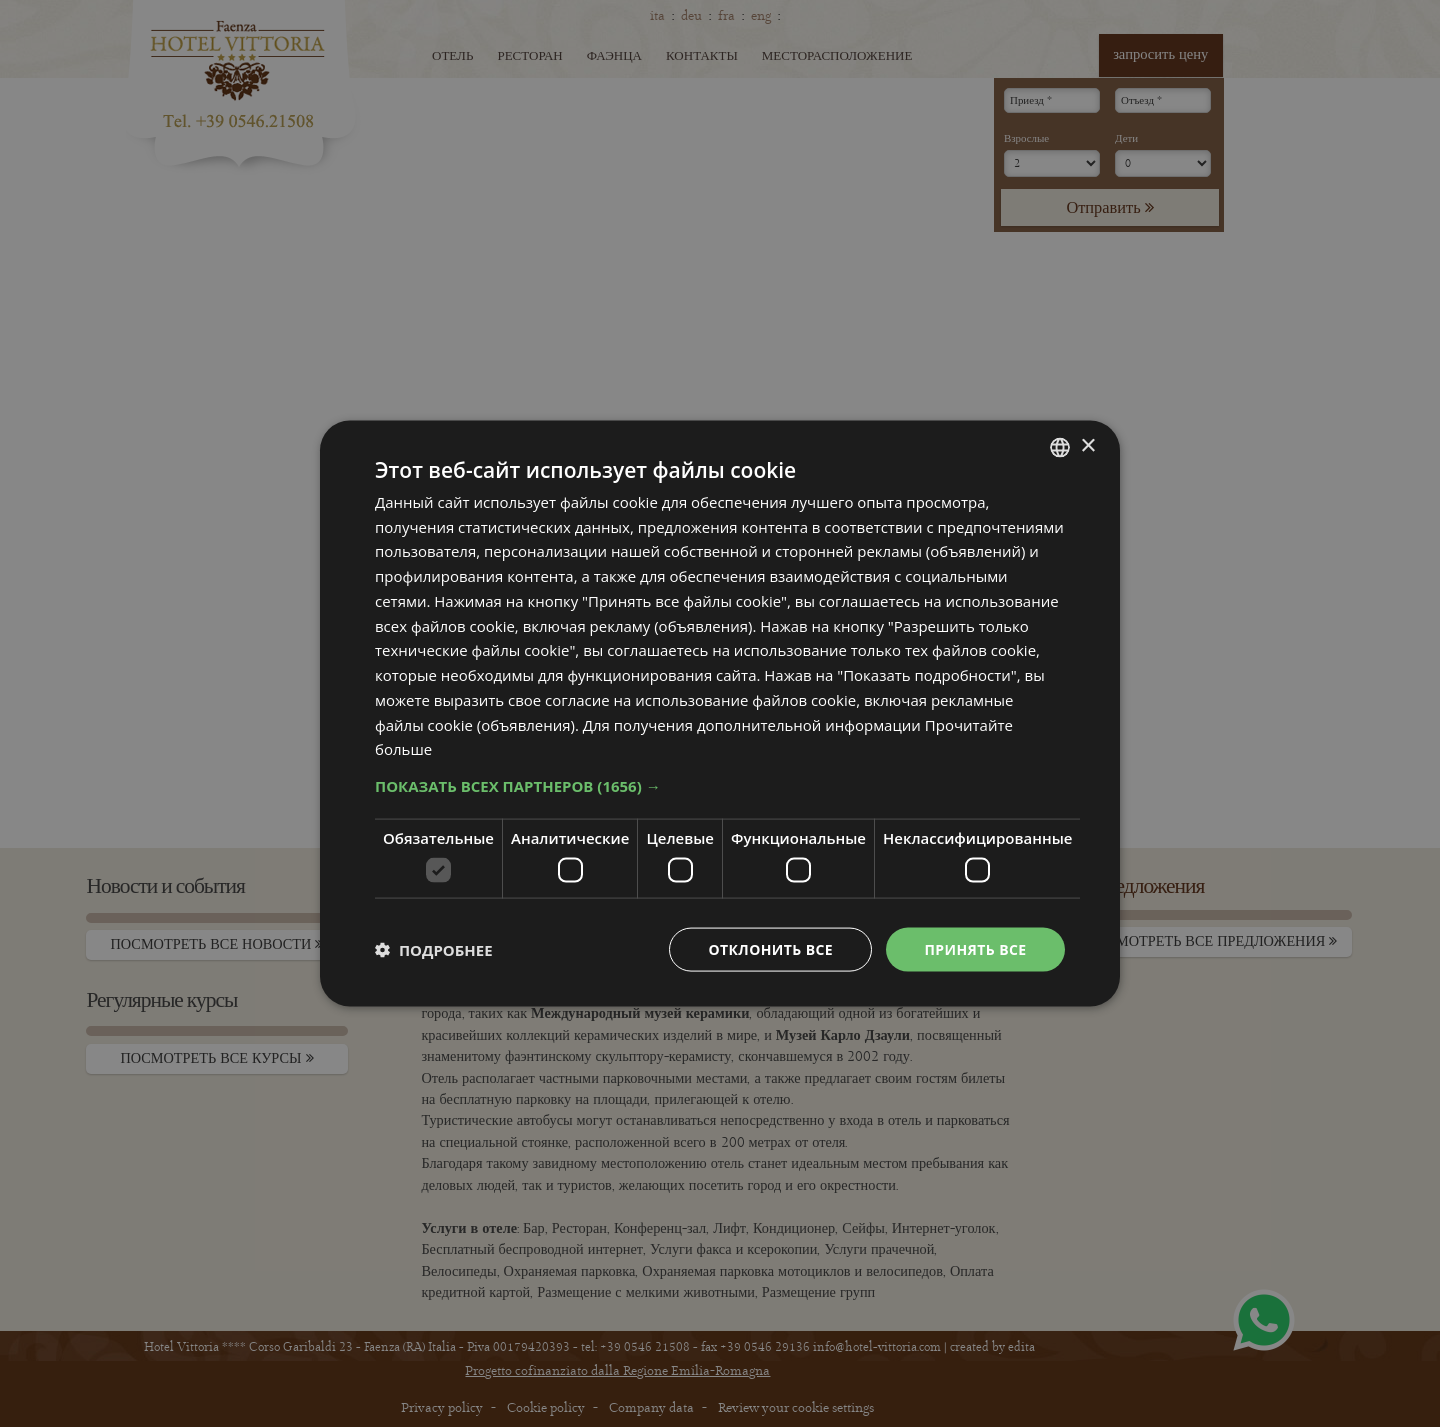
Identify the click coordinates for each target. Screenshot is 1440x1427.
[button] (720, 786)
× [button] (1087, 446)
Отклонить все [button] (770, 948)
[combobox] (1060, 447)
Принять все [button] (975, 948)
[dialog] (720, 713)
